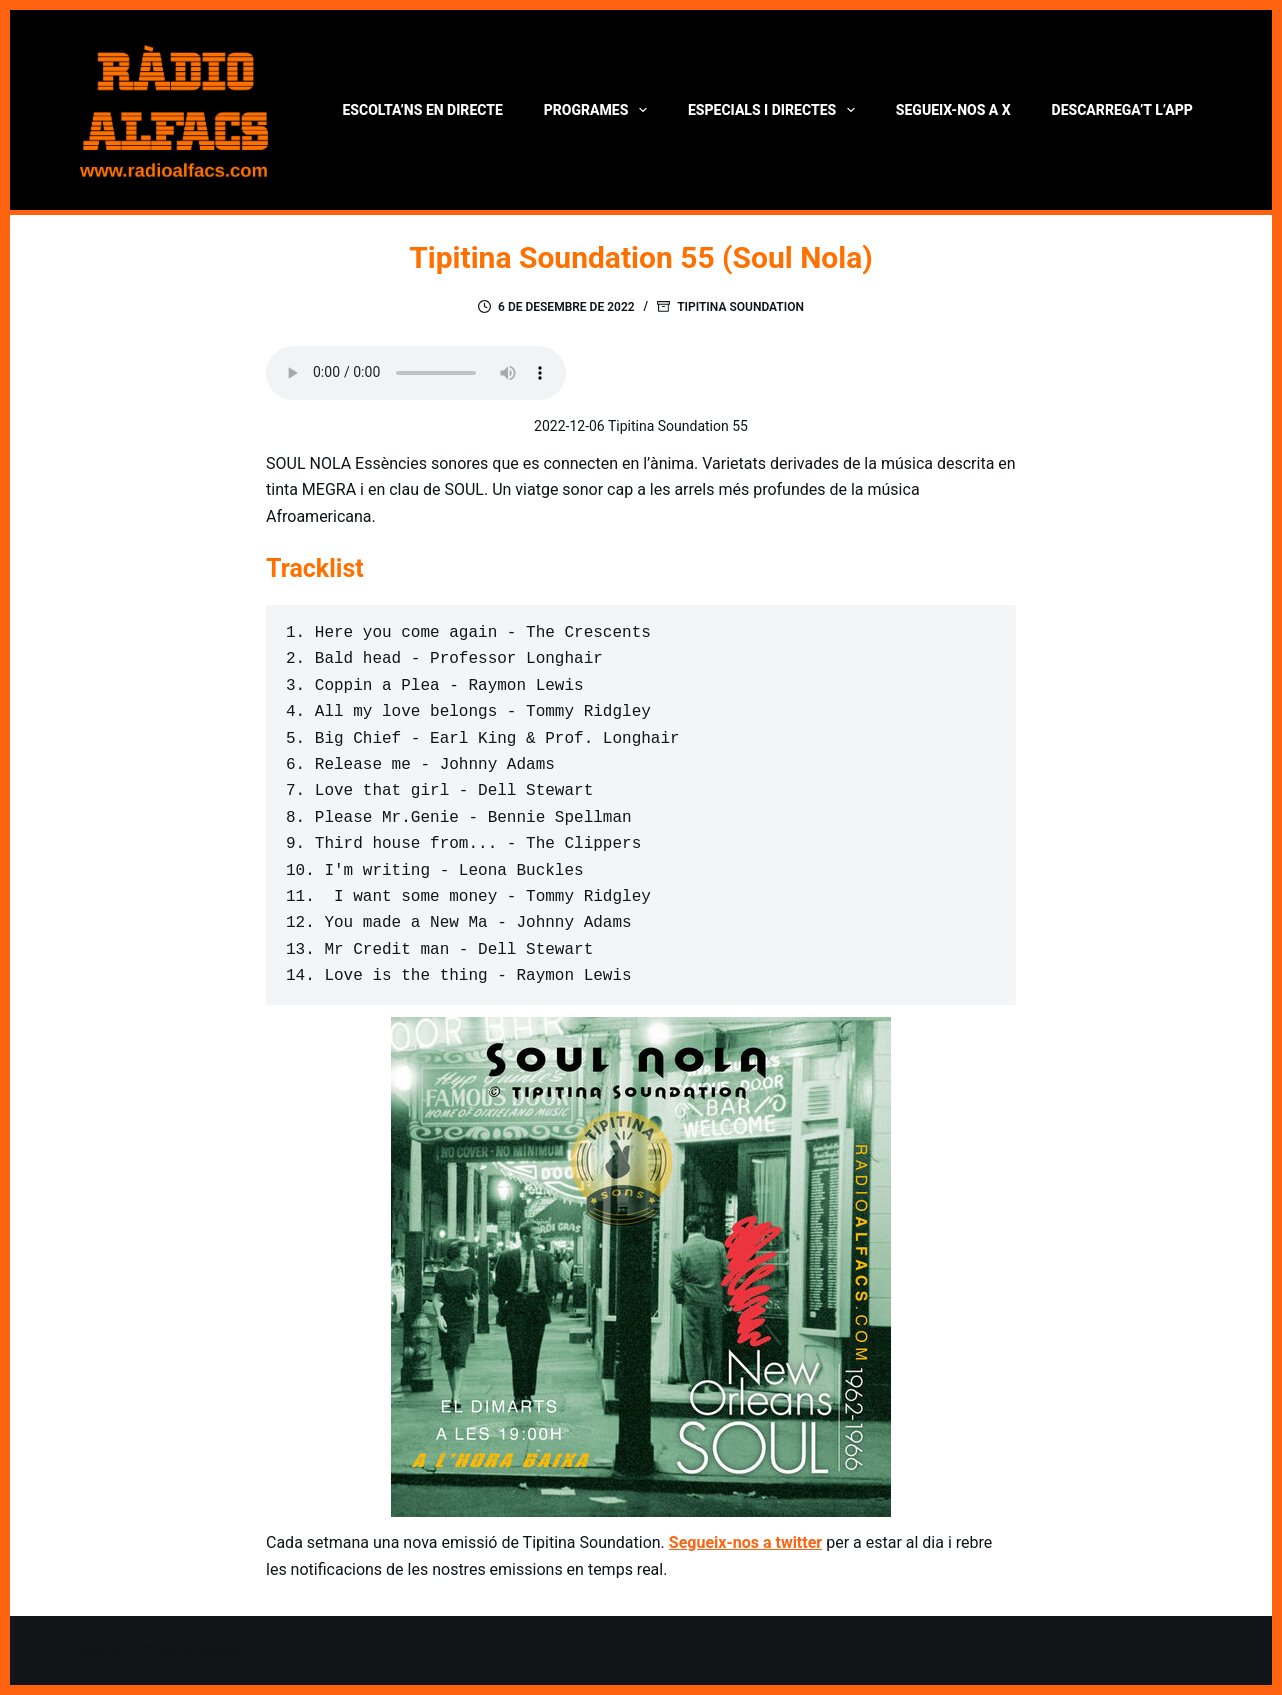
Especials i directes (775, 110)
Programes (599, 110)
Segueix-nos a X (953, 110)
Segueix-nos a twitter (745, 1542)
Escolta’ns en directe (422, 110)
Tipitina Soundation (740, 307)
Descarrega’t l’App (1122, 110)
